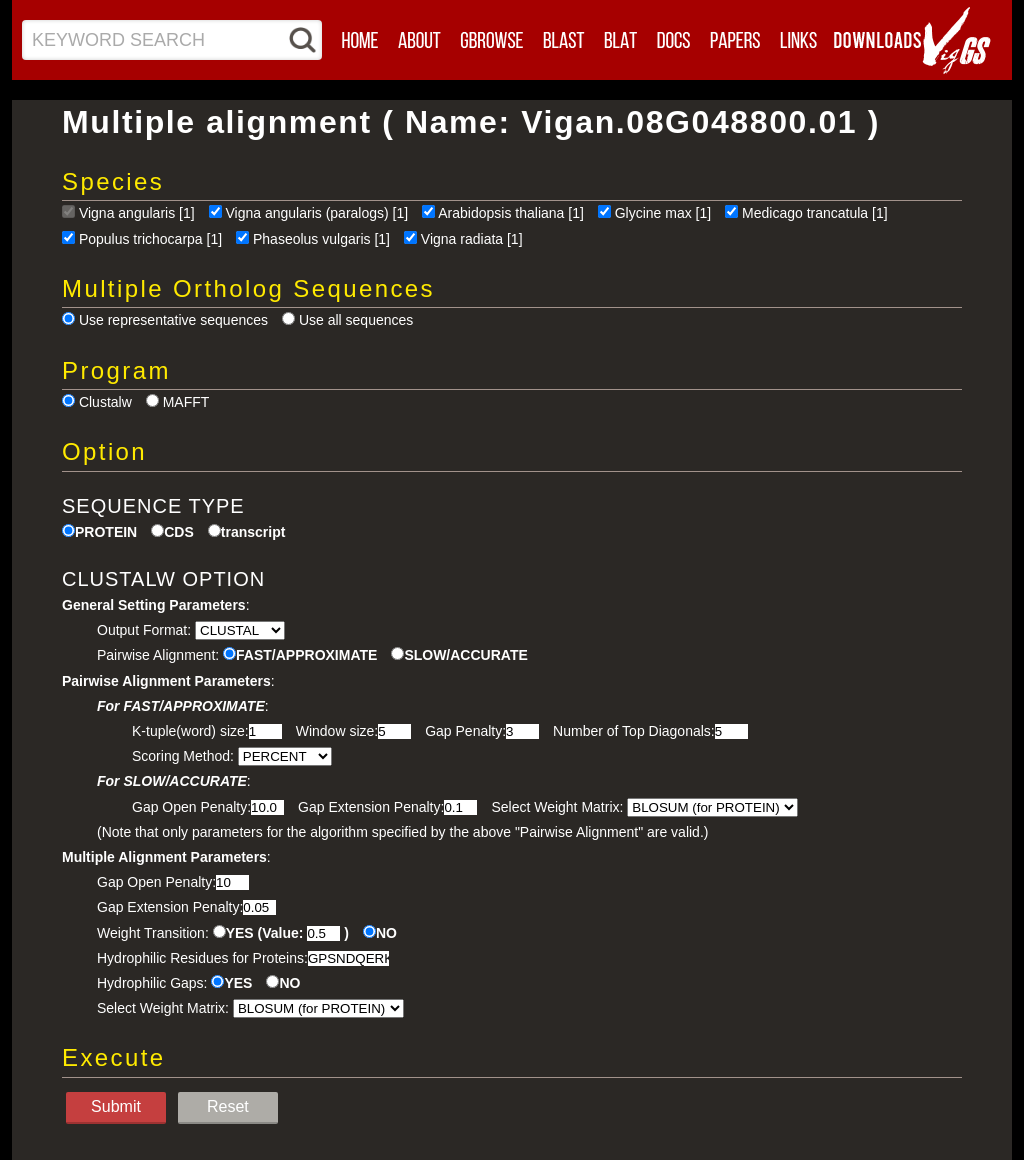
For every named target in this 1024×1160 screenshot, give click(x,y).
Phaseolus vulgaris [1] (321, 239)
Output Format (142, 630)
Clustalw (105, 402)
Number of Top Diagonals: (634, 731)
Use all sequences (356, 320)
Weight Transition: (153, 933)
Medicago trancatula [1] (815, 213)
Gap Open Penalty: (191, 807)
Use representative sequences (173, 320)
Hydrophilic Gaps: (152, 983)
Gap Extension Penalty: (371, 807)
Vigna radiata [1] (472, 239)
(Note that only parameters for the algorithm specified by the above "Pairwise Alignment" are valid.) (402, 832)
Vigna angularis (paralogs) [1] (317, 213)
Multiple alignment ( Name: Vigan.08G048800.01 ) (471, 122)
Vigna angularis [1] (137, 213)
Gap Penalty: (465, 731)
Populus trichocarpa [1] (150, 239)
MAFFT (186, 402)
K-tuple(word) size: (190, 731)
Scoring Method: (183, 756)
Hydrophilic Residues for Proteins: (202, 958)
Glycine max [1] (663, 213)
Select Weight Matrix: (557, 807)
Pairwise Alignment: (158, 655)
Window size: (337, 731)
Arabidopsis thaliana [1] (511, 213)
